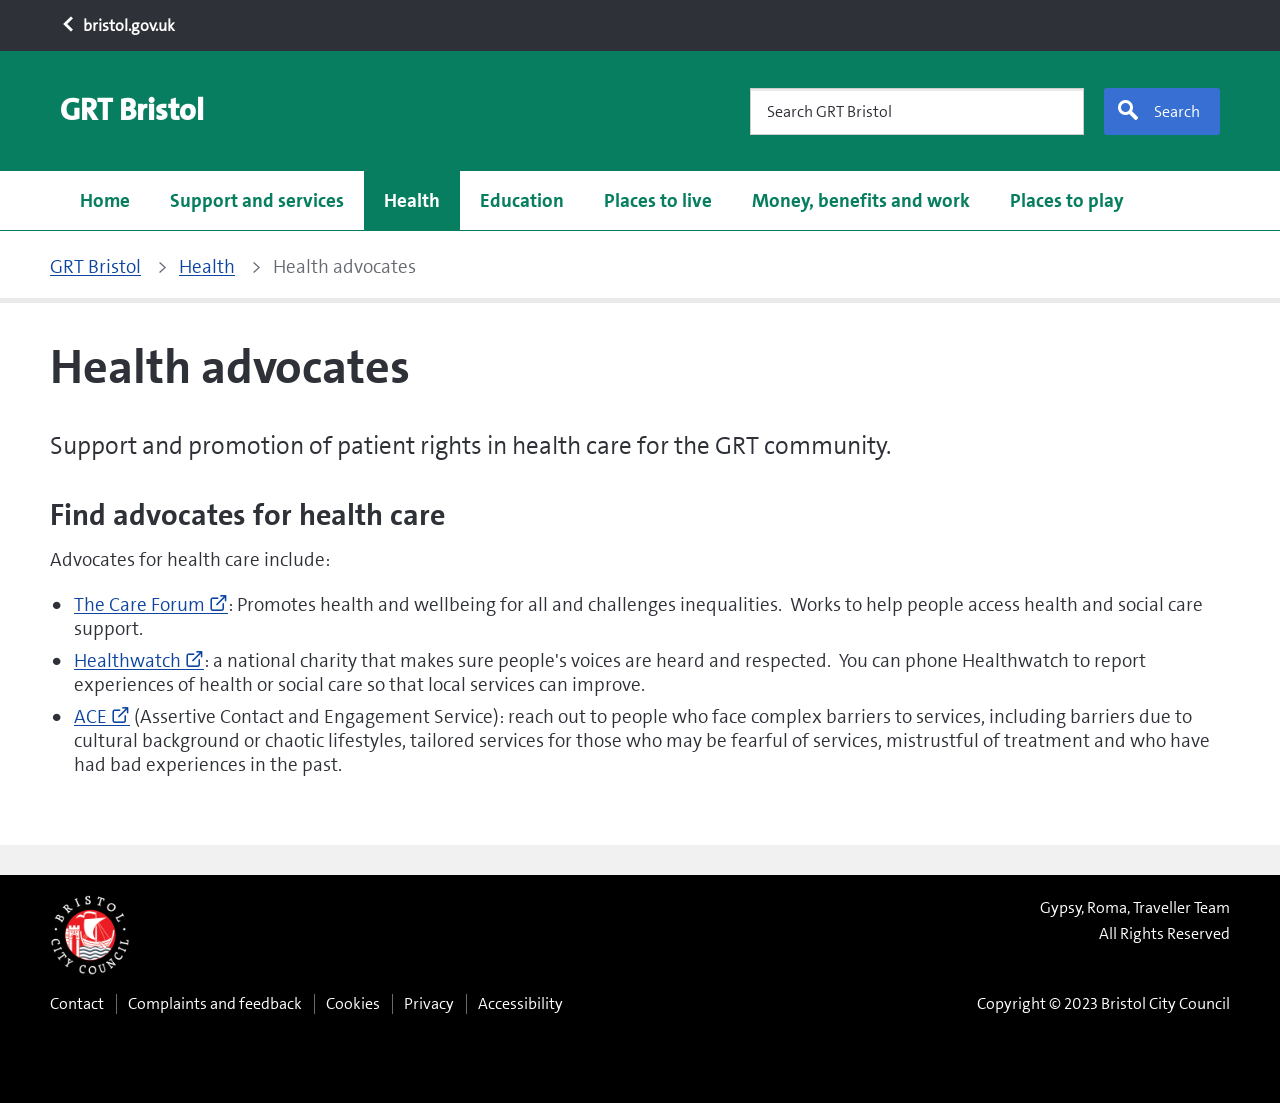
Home (105, 200)
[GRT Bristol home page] (132, 111)
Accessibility (520, 1003)
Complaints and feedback (215, 1003)
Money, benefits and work (861, 200)
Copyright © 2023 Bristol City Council (1103, 1003)
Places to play (1067, 200)
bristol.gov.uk (117, 25)
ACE (102, 716)
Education (522, 200)
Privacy (429, 1003)
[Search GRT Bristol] (917, 111)
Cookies (353, 1003)
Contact (77, 1003)
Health (412, 200)
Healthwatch (139, 660)
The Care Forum (151, 604)
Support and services (257, 200)
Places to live (658, 200)
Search (1158, 111)
